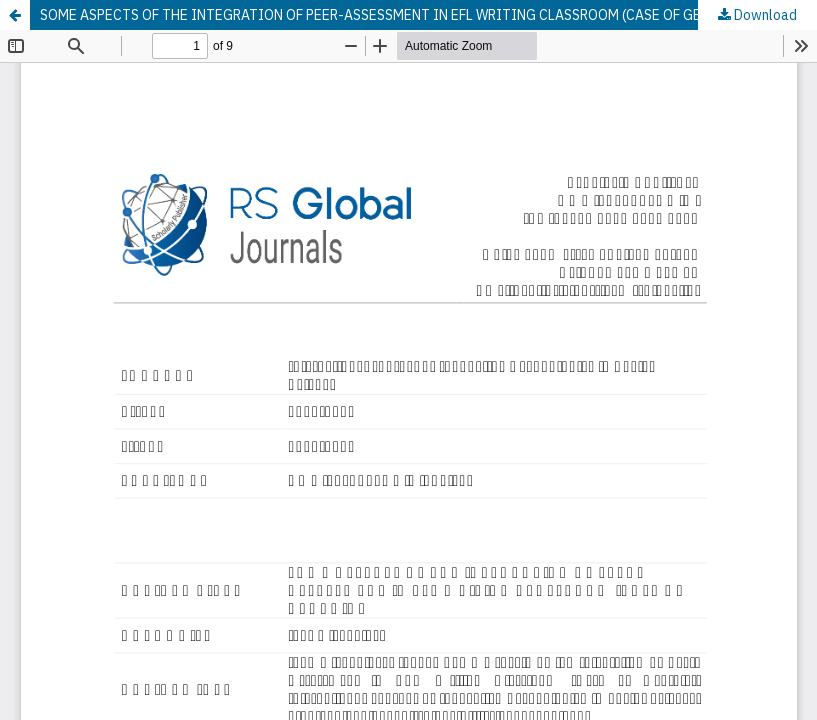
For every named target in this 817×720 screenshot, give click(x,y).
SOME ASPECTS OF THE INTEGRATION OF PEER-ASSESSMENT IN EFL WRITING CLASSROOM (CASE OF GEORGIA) (394, 15)
